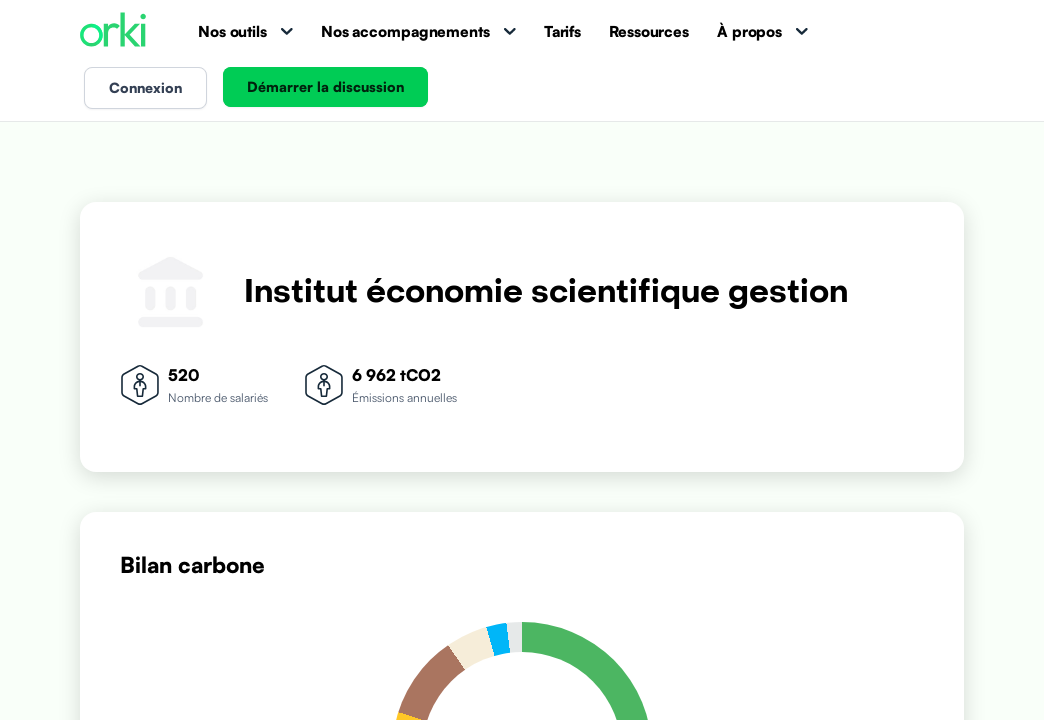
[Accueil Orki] (113, 31)
